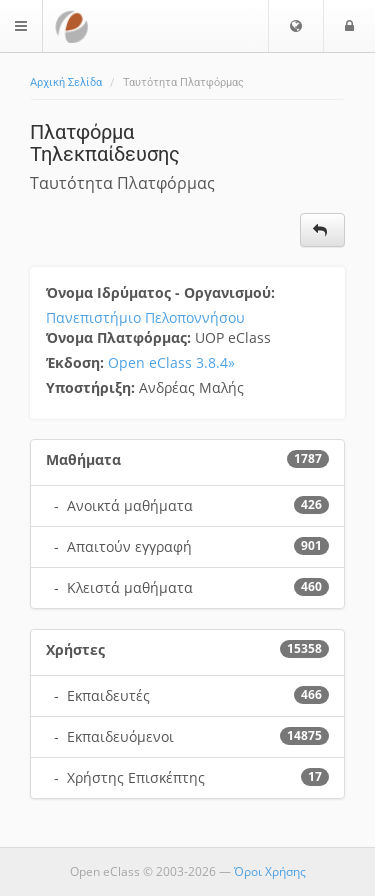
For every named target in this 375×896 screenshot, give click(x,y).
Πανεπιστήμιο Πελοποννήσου (145, 317)
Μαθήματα (83, 459)
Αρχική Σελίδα (66, 82)
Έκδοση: (77, 362)
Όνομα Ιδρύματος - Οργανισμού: (162, 292)
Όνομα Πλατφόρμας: (120, 337)
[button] (296, 26)
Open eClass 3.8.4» (171, 362)
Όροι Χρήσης (270, 871)
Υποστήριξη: (92, 387)
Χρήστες (75, 649)
